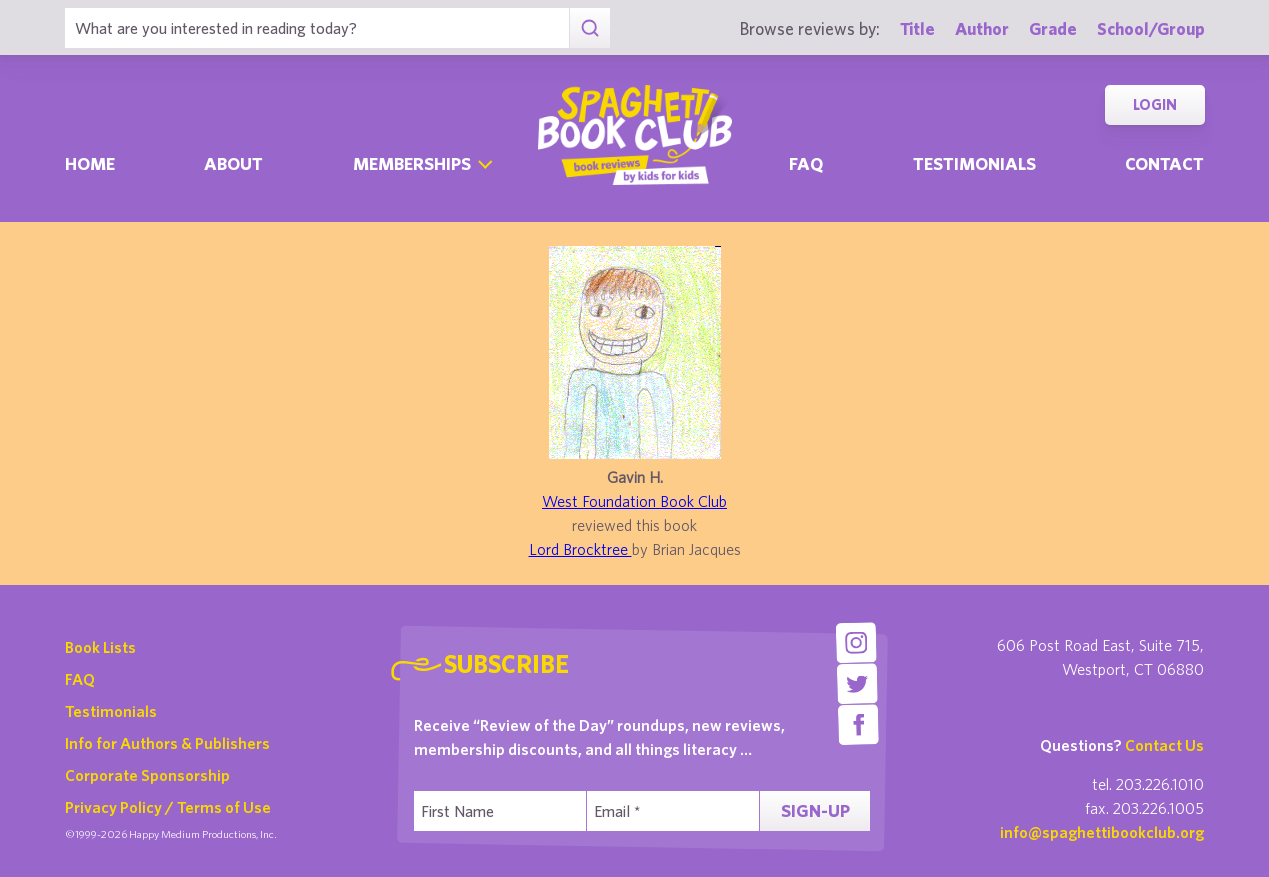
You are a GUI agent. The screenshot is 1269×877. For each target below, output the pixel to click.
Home (90, 163)
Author (982, 28)
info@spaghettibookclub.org (1102, 832)
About (233, 163)
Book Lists (100, 647)
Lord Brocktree (580, 549)
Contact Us (1164, 745)
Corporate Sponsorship (147, 775)
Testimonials (974, 163)
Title (917, 28)
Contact (1164, 163)
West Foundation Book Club (634, 501)
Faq (806, 163)
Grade (1053, 28)
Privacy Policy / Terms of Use (168, 807)
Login (1155, 104)
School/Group (1151, 28)
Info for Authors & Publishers (167, 743)
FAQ (80, 679)
